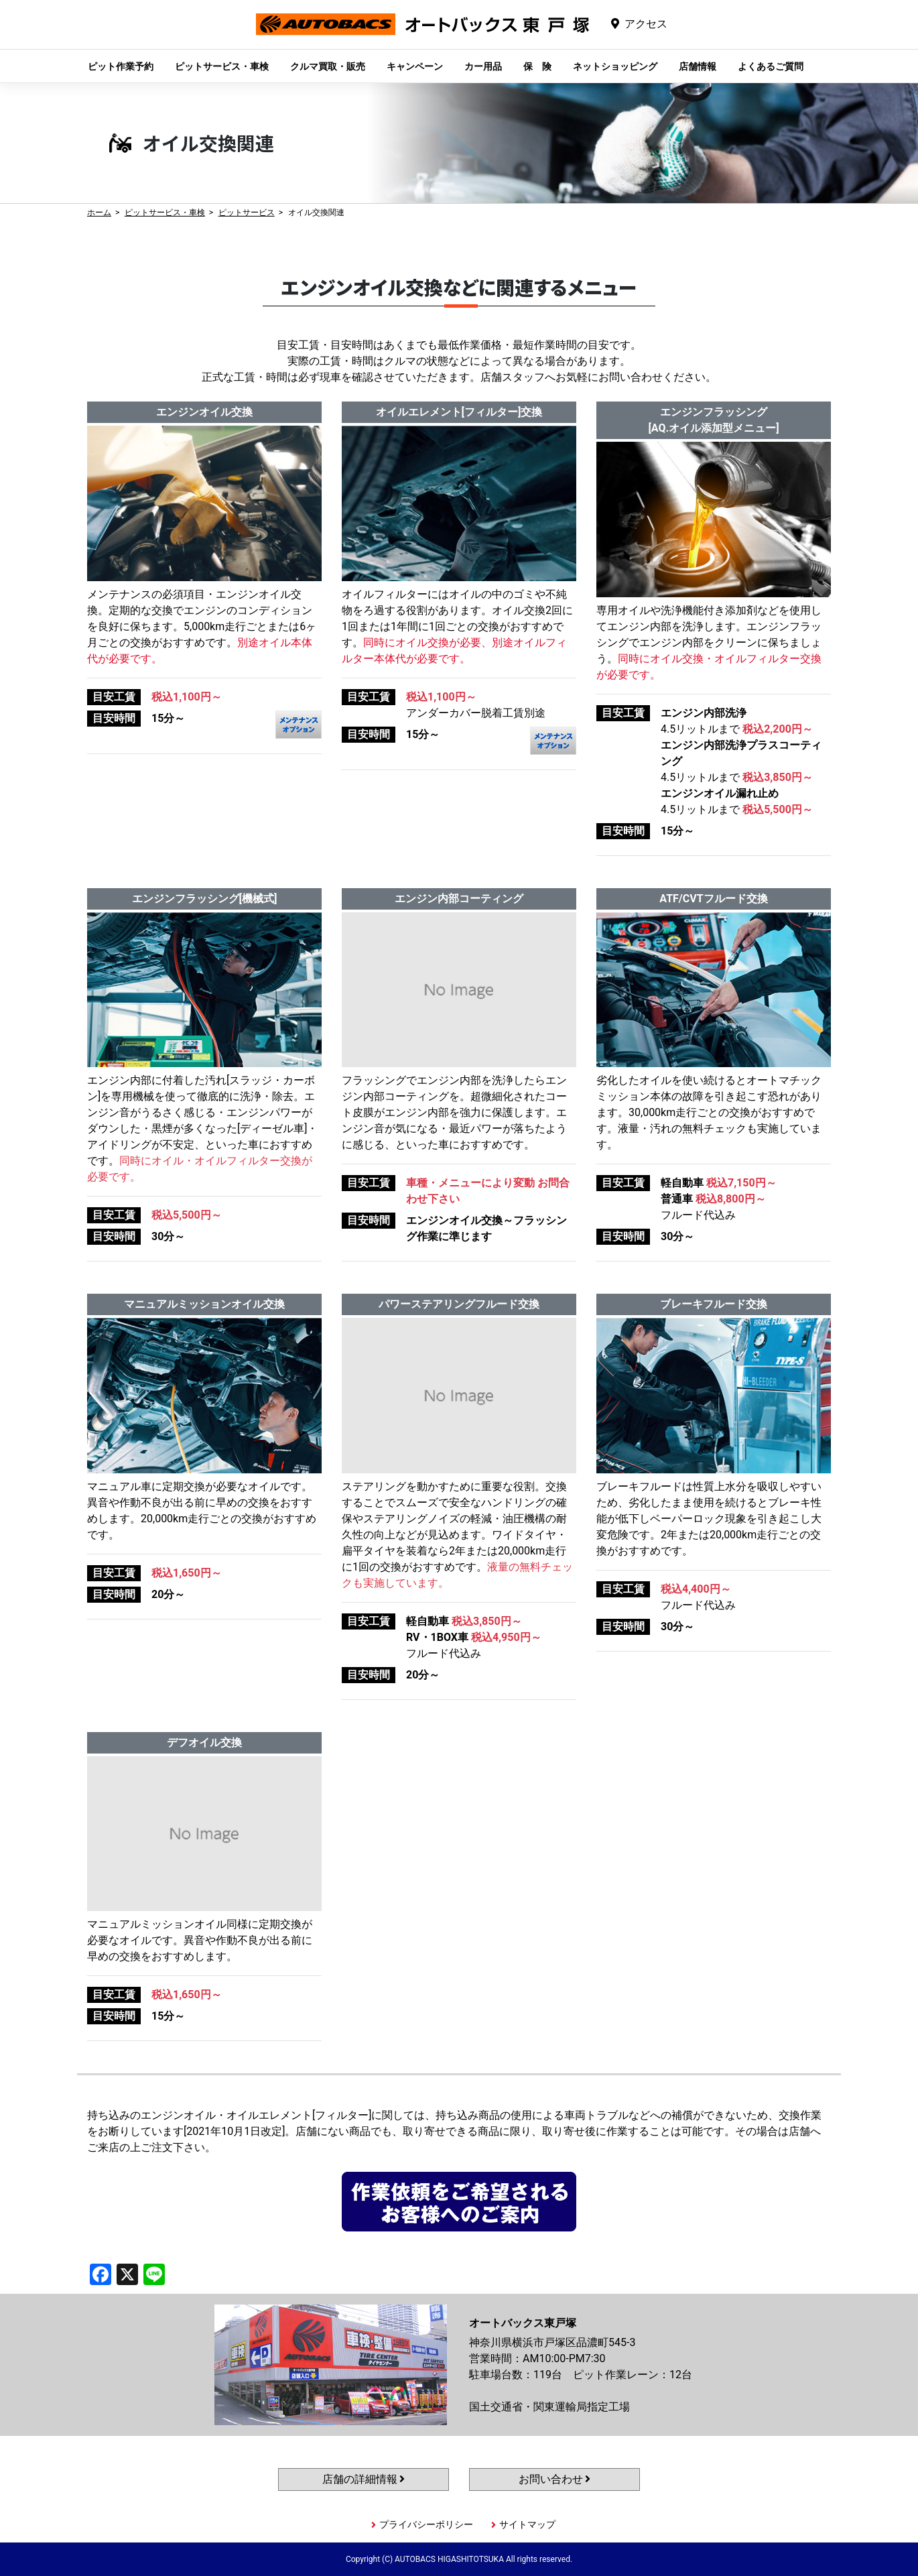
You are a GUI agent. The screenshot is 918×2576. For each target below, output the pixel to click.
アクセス (646, 23)
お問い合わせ (555, 2479)
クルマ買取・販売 (327, 66)
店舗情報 (697, 66)
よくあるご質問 (770, 66)
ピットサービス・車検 (222, 66)
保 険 (537, 66)
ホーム (99, 212)
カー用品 (483, 66)
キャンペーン (415, 66)
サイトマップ (527, 2524)
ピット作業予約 (120, 66)
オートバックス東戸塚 (423, 34)
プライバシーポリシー (426, 2524)
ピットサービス (246, 212)
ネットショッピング (615, 66)
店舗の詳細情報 (363, 2479)
